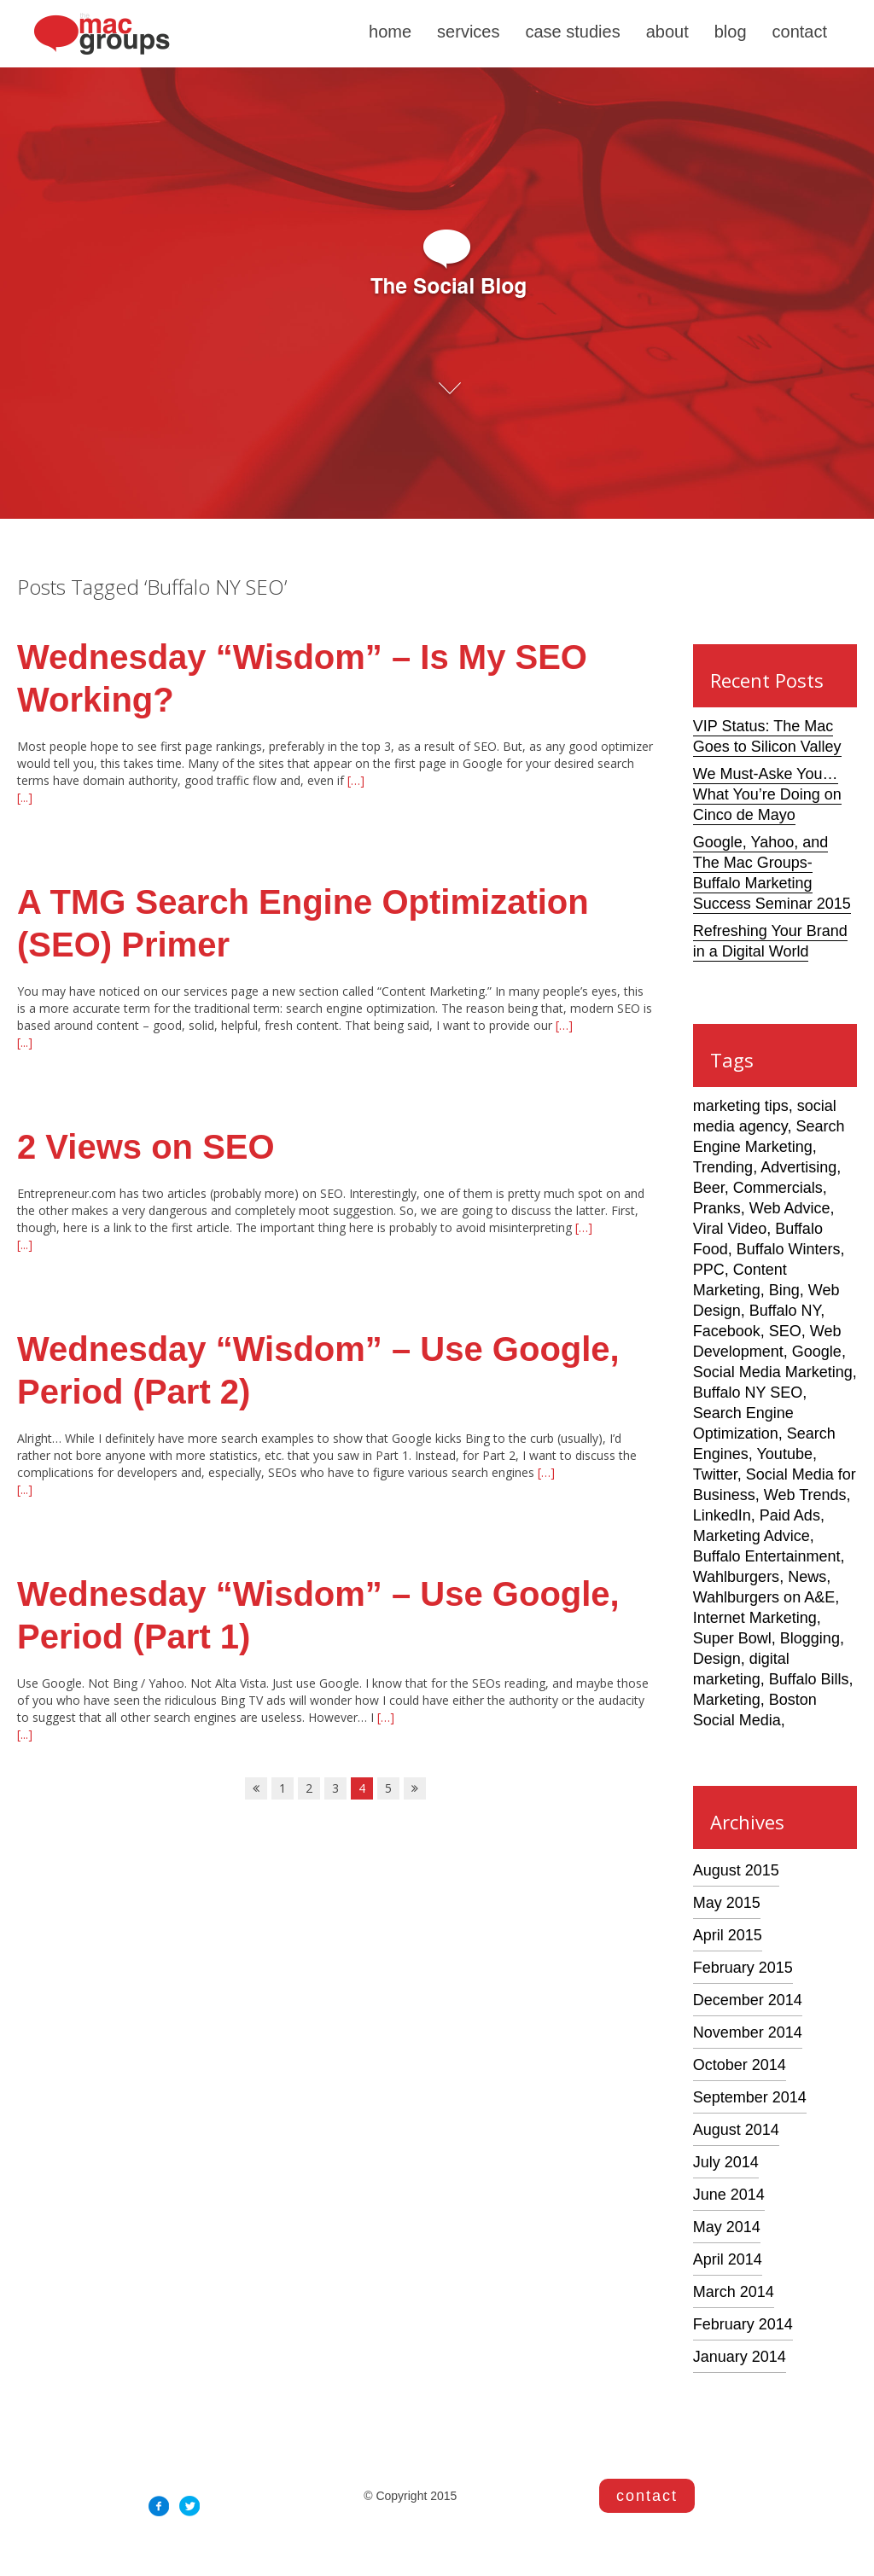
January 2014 (739, 2356)
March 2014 (733, 2291)
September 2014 (750, 2097)
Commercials (778, 1187)
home (390, 31)
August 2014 (736, 2129)
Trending (723, 1167)
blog (730, 31)
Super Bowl (732, 1638)
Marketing (726, 1699)
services (468, 31)
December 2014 (747, 2000)
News (807, 1576)
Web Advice (789, 1208)
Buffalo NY (784, 1310)
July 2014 (726, 2162)
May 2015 (726, 1902)
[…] (354, 780)
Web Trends (805, 1494)
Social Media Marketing (773, 1372)
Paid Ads (790, 1515)
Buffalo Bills (809, 1679)
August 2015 (736, 1870)
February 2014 (743, 2324)
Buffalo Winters (789, 1249)
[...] (24, 797)
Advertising (798, 1167)
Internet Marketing (755, 1617)
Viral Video (729, 1228)
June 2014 (729, 2194)
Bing (784, 1290)
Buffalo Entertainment (767, 1556)
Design (717, 1658)
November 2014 (747, 2032)
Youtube (785, 1453)
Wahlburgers (736, 1576)
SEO (785, 1331)
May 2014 (726, 2227)
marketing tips (741, 1105)
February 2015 (743, 1967)
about (667, 31)
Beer (709, 1187)
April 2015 (727, 1935)
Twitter (715, 1474)
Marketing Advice (751, 1535)
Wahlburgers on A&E (764, 1597)
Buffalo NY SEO (747, 1392)
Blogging (810, 1638)
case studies (572, 31)
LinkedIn (722, 1515)
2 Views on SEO (146, 1147)
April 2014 (727, 2259)
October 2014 (739, 2064)
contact (799, 31)
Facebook (726, 1331)
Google (817, 1351)
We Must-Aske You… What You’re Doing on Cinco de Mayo (767, 794)
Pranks (717, 1208)
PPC (709, 1269)
